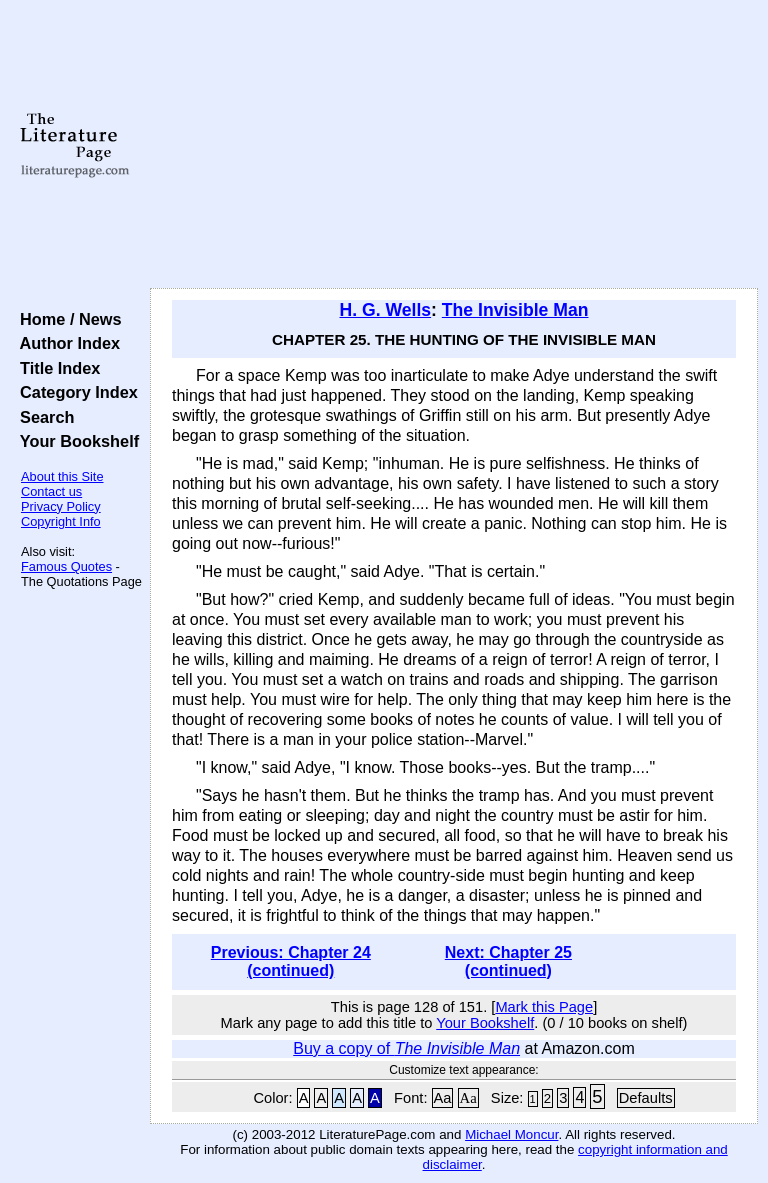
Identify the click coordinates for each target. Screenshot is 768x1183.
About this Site (62, 476)
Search (42, 417)
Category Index (74, 392)
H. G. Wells (386, 310)
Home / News (66, 319)
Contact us (51, 491)
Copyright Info (61, 521)
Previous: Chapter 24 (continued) (291, 961)
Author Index (65, 343)
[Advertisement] (454, 145)
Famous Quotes (66, 566)
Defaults (646, 1098)
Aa (443, 1098)
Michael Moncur (511, 1134)
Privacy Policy (61, 506)
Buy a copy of (406, 1048)
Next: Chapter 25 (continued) (508, 961)
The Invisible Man (515, 310)
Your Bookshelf (75, 441)
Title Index (55, 368)
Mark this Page (544, 1007)
